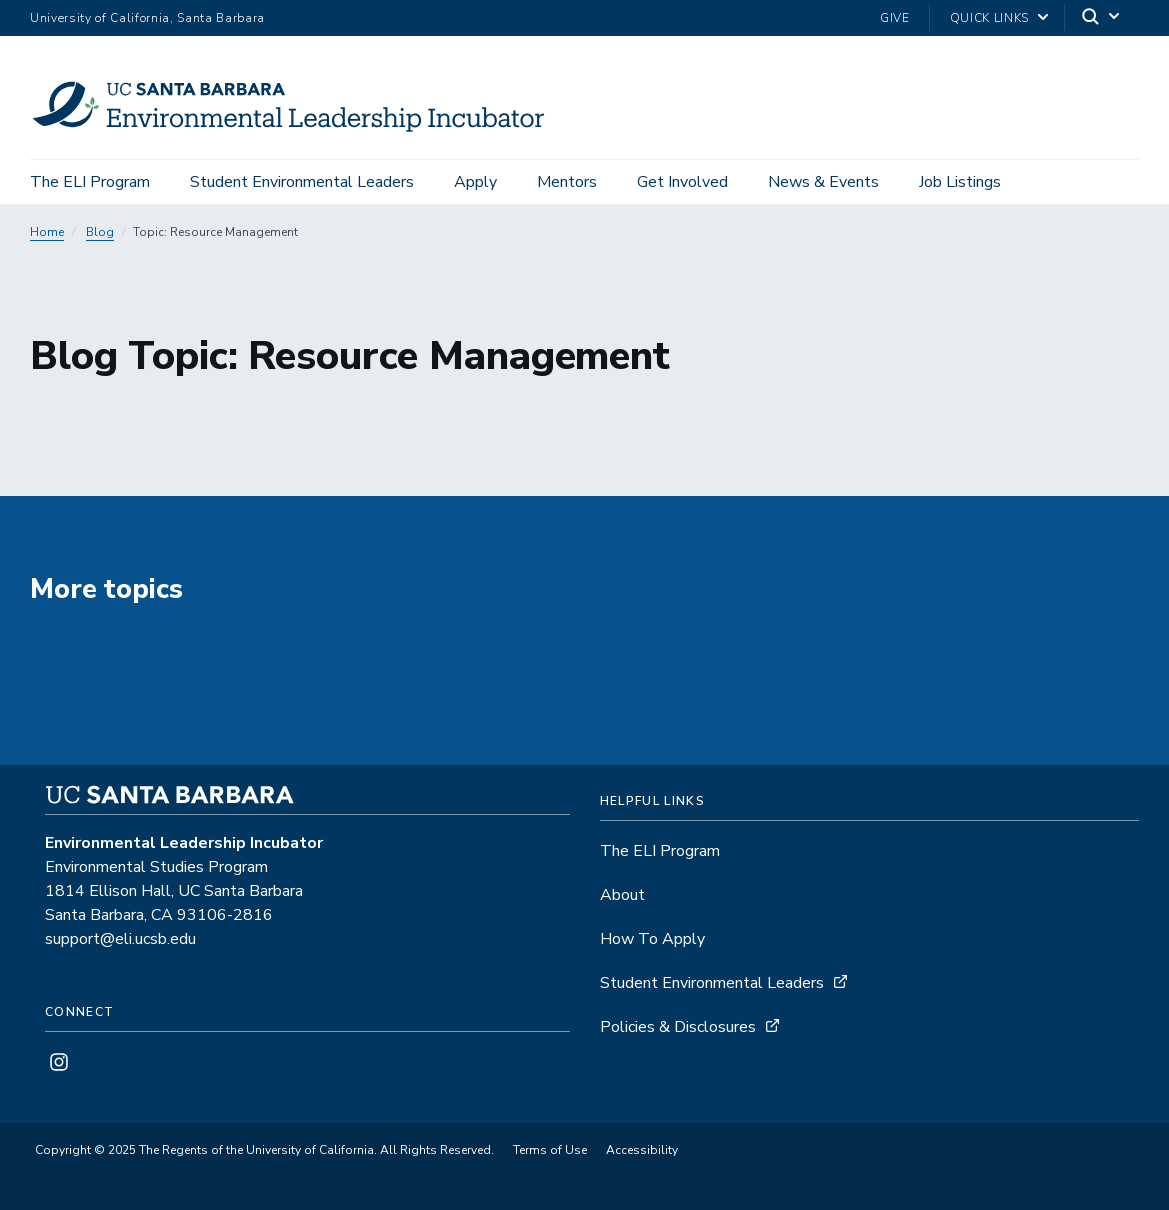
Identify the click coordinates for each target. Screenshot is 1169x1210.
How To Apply (652, 939)
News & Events (823, 182)
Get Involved (682, 182)
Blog (100, 232)
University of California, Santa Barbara (147, 18)
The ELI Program (90, 182)
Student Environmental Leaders (302, 182)
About (622, 895)
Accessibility (642, 1150)
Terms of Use (550, 1150)
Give (895, 18)
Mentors (567, 182)
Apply (475, 182)
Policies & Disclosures (678, 1027)
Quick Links (989, 18)
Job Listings (960, 182)
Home (47, 232)
